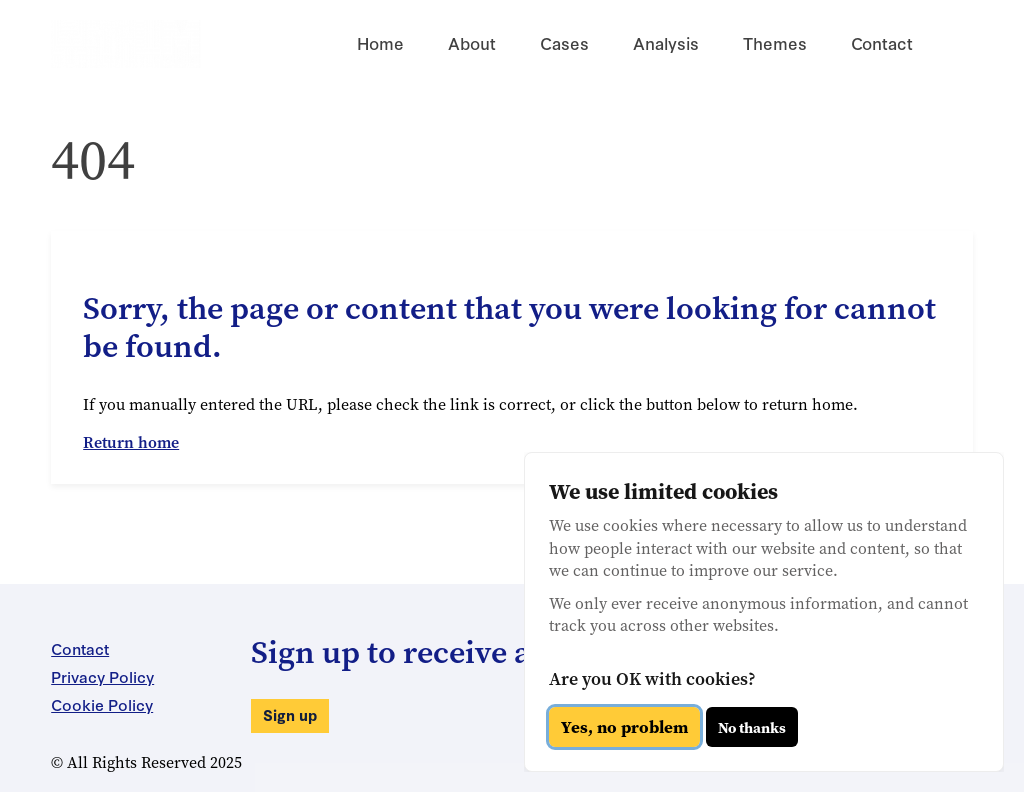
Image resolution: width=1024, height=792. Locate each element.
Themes (775, 42)
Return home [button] (131, 442)
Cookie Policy (102, 704)
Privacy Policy (102, 676)
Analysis (666, 42)
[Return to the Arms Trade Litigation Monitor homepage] (126, 44)
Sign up (290, 714)
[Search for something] (953, 44)
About (472, 42)
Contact (882, 42)
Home (380, 42)
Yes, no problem (624, 727)
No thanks (752, 727)
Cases (564, 42)
